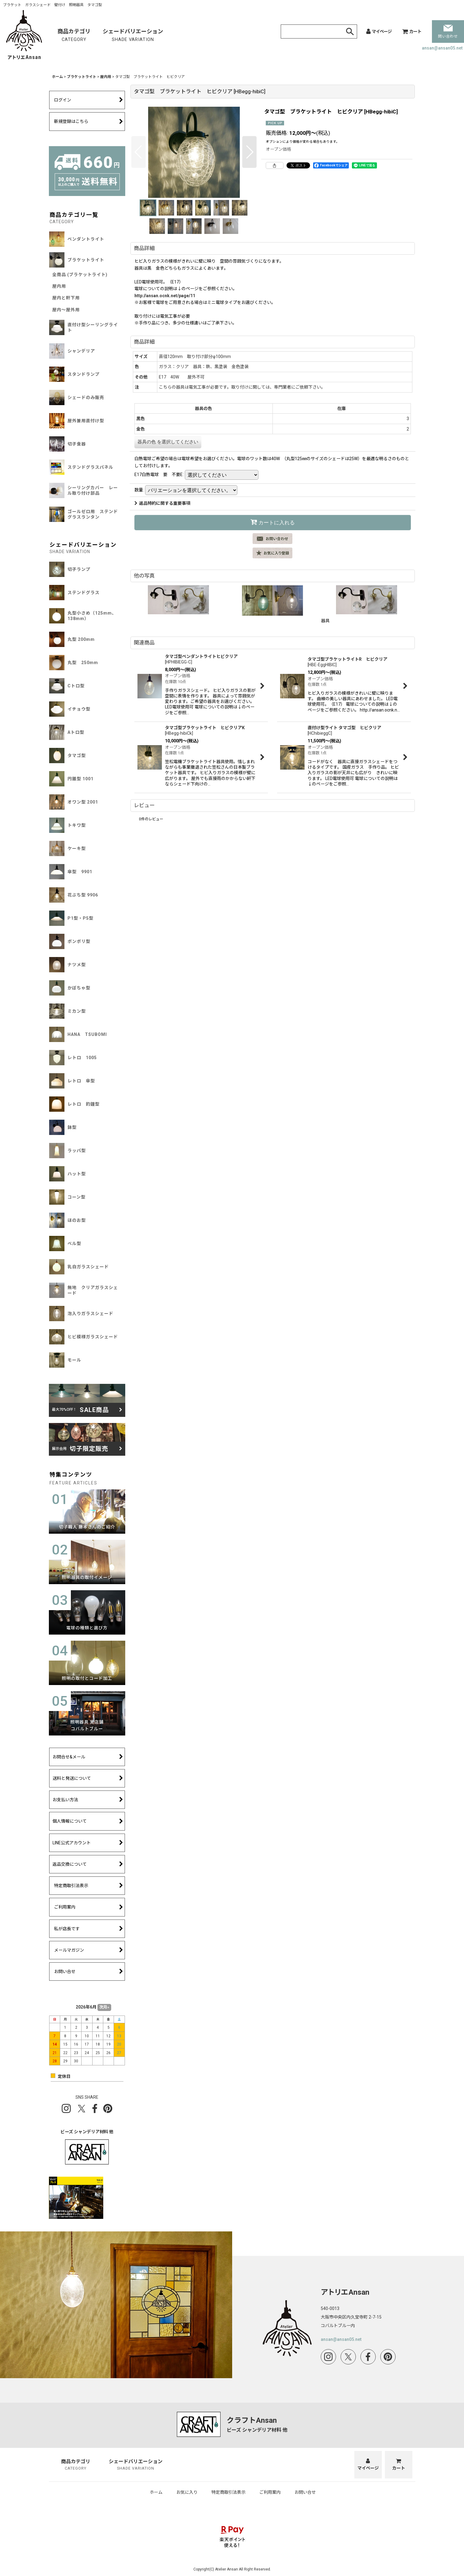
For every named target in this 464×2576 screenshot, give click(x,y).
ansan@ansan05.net (442, 48)
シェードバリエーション (133, 35)
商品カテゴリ (73, 35)
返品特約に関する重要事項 (162, 503)
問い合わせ (448, 32)
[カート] (411, 31)
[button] (138, 152)
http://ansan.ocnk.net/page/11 (164, 295)
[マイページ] (379, 31)
